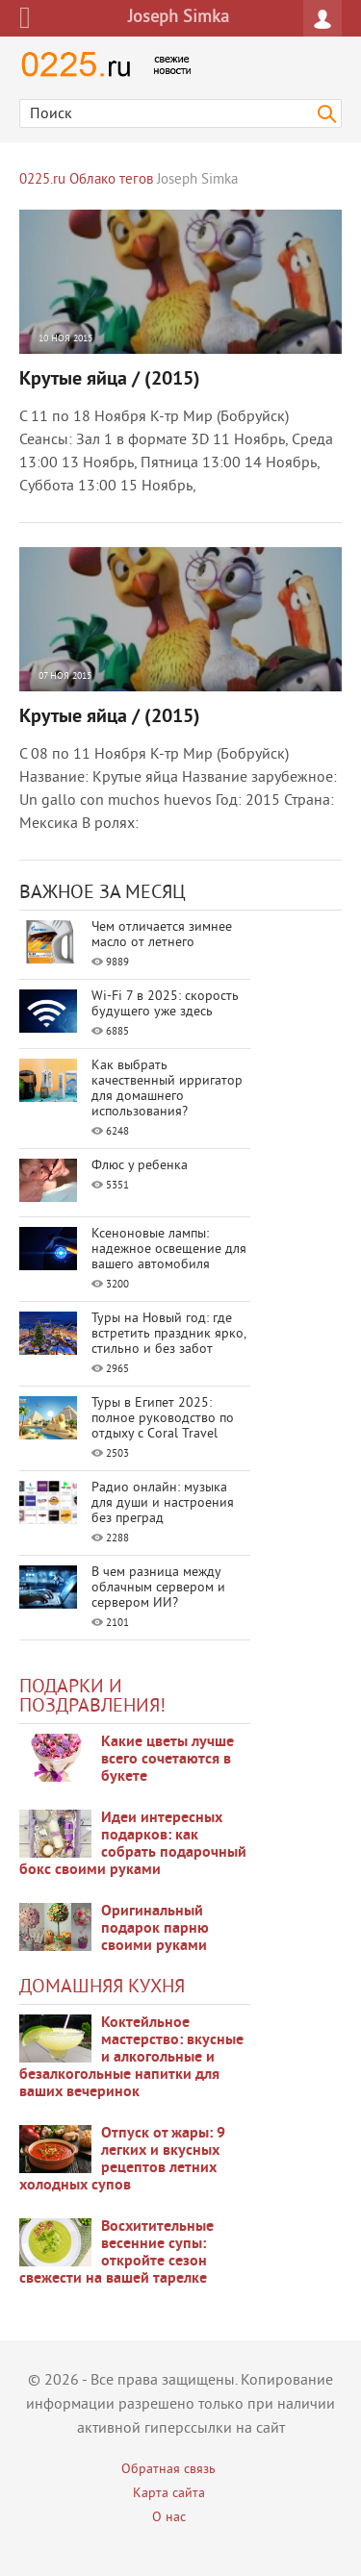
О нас (169, 2518)
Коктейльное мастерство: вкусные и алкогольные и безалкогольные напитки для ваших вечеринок (131, 2057)
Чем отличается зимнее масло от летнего (161, 935)
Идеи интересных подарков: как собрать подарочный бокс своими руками (132, 1844)
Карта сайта (169, 2494)
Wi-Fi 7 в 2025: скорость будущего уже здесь (165, 1004)
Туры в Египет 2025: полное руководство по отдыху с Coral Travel (162, 1418)
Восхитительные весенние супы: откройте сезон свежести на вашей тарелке (116, 2252)
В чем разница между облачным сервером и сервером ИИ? (158, 1588)
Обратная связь (168, 2470)
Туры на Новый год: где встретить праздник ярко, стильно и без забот (168, 1334)
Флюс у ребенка (139, 1166)
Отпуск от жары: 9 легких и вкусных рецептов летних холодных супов (122, 2159)
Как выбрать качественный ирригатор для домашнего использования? (167, 1089)
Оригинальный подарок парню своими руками (155, 1929)
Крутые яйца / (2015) (109, 379)
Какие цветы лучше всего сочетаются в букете (167, 1760)
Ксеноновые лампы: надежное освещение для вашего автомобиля (168, 1249)
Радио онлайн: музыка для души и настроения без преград (162, 1503)
